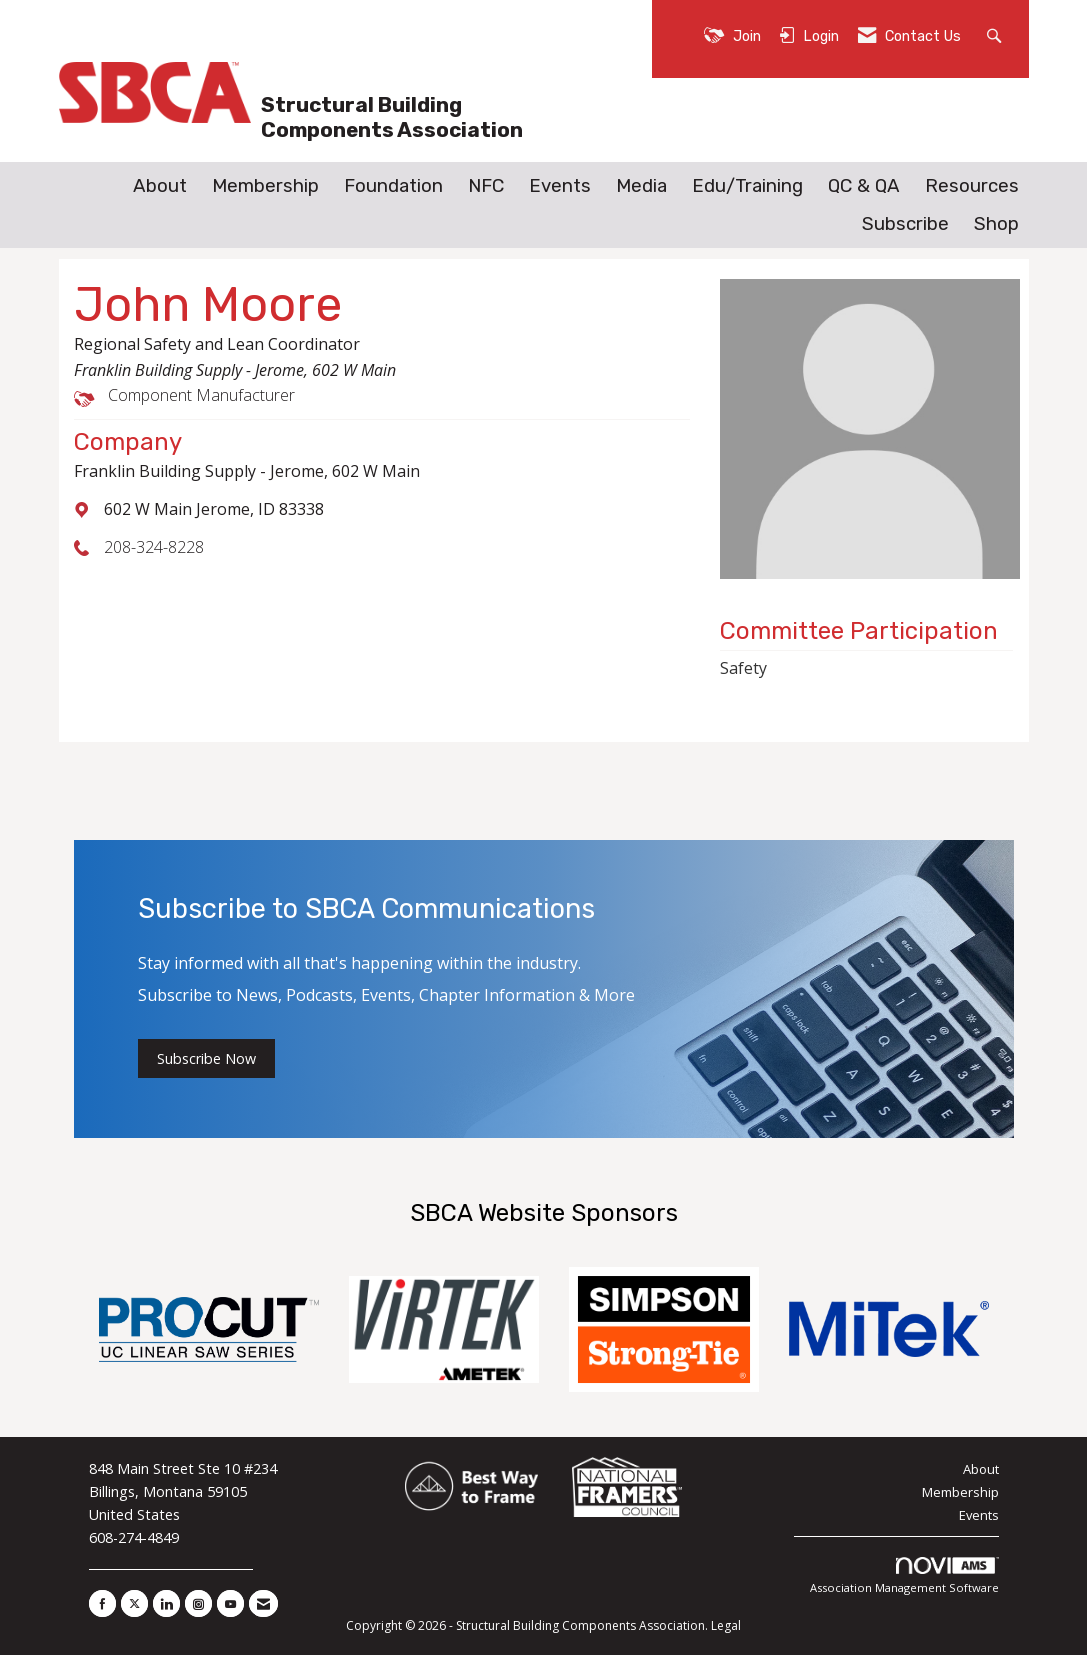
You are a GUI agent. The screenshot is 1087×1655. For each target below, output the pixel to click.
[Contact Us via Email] (263, 1603)
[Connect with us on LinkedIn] (166, 1603)
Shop (996, 224)
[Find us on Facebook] (102, 1603)
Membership (265, 186)
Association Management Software (904, 1576)
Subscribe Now (206, 1058)
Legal (726, 1625)
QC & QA (864, 186)
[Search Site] (996, 34)
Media (641, 186)
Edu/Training (747, 186)
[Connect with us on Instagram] (198, 1603)
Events (560, 186)
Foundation (393, 186)
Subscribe (905, 224)
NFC (486, 186)
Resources (972, 186)
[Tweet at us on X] (134, 1603)
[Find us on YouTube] (230, 1603)
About (160, 186)
